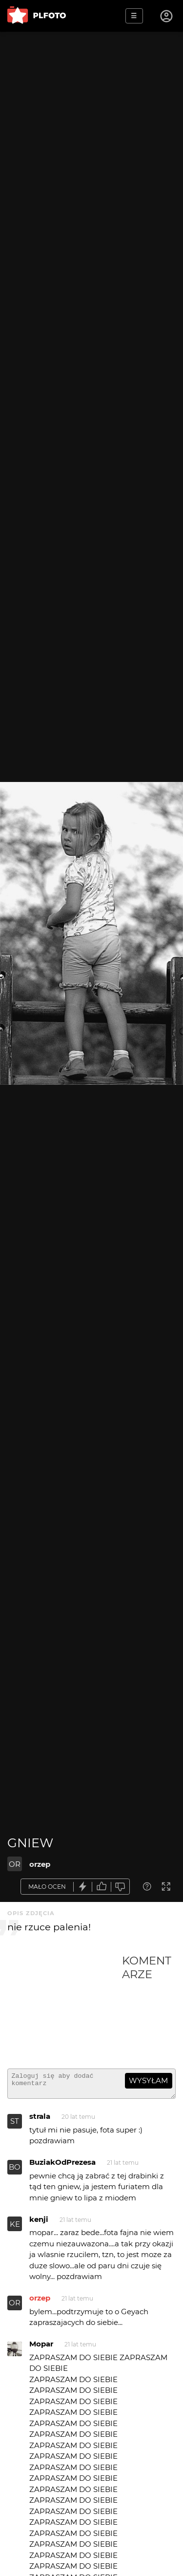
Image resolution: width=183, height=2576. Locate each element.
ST (14, 2125)
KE (15, 2228)
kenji (38, 2223)
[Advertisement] (64, 2007)
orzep (39, 1864)
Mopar (41, 2348)
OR (14, 1864)
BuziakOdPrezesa (62, 2166)
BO (14, 2171)
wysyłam (148, 2080)
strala (39, 2120)
